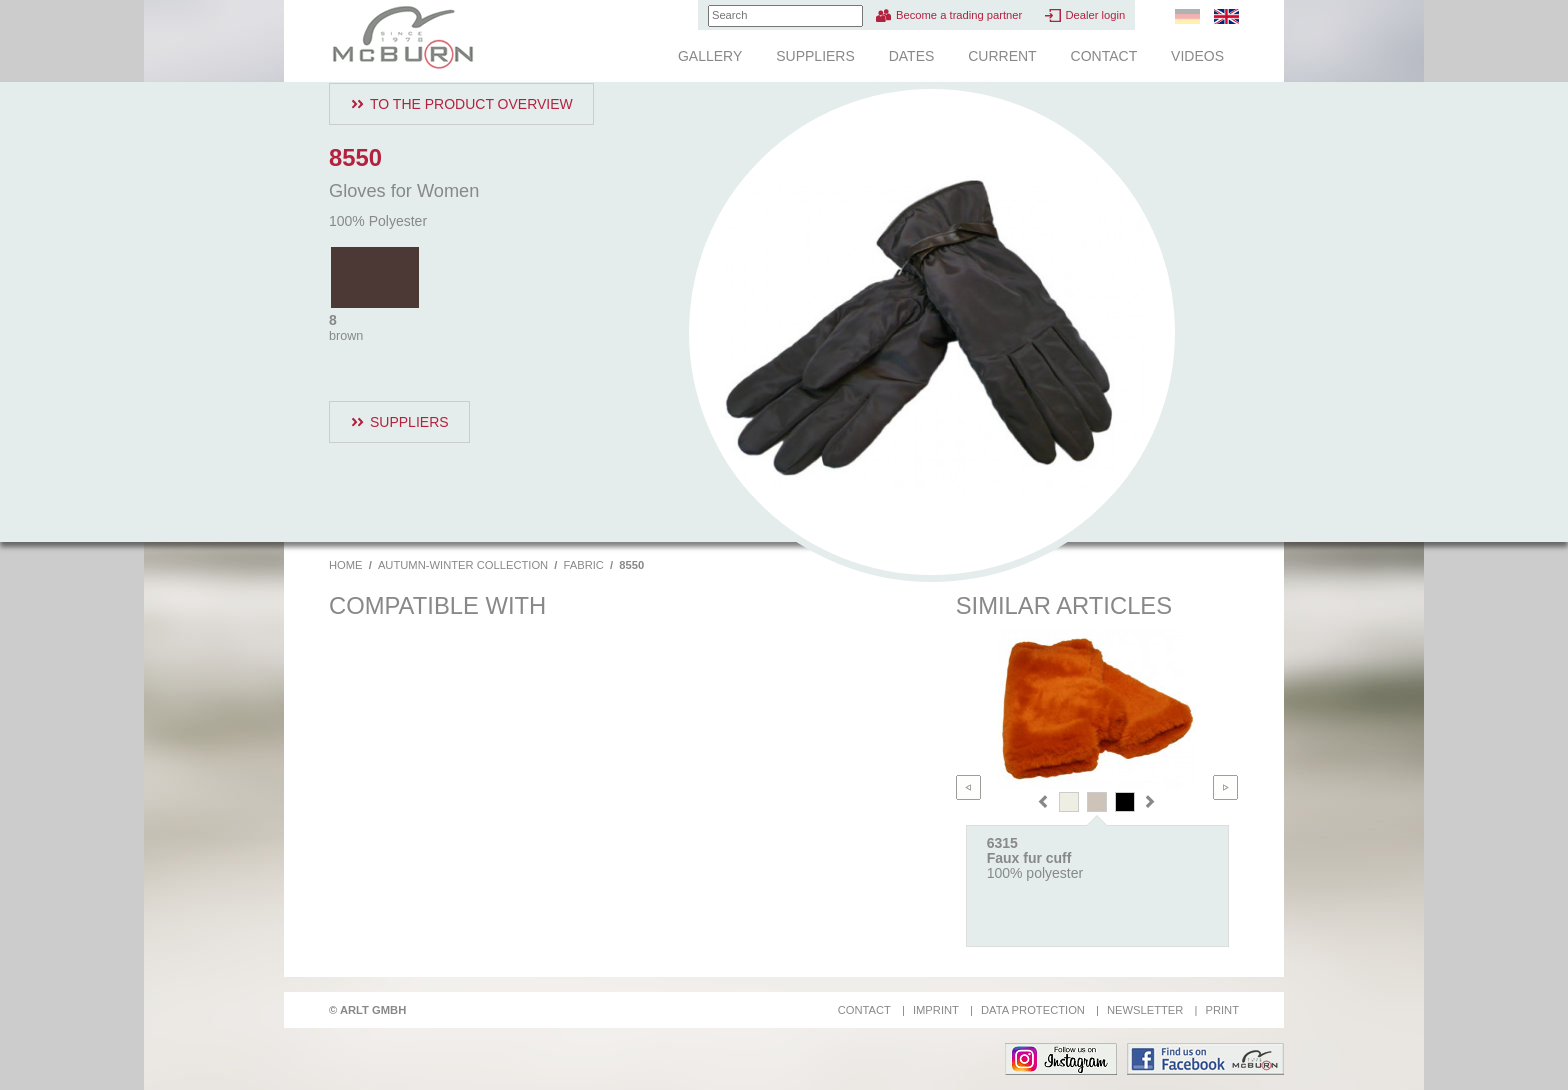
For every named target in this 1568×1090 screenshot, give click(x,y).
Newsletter (1145, 1010)
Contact (1104, 56)
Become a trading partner (959, 15)
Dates (912, 56)
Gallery (710, 56)
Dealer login (1095, 15)
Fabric (584, 565)
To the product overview (471, 104)
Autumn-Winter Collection (463, 565)
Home (346, 565)
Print (1222, 1010)
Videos (1197, 56)
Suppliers (815, 56)
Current (1002, 56)
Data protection (1033, 1010)
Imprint (936, 1010)
